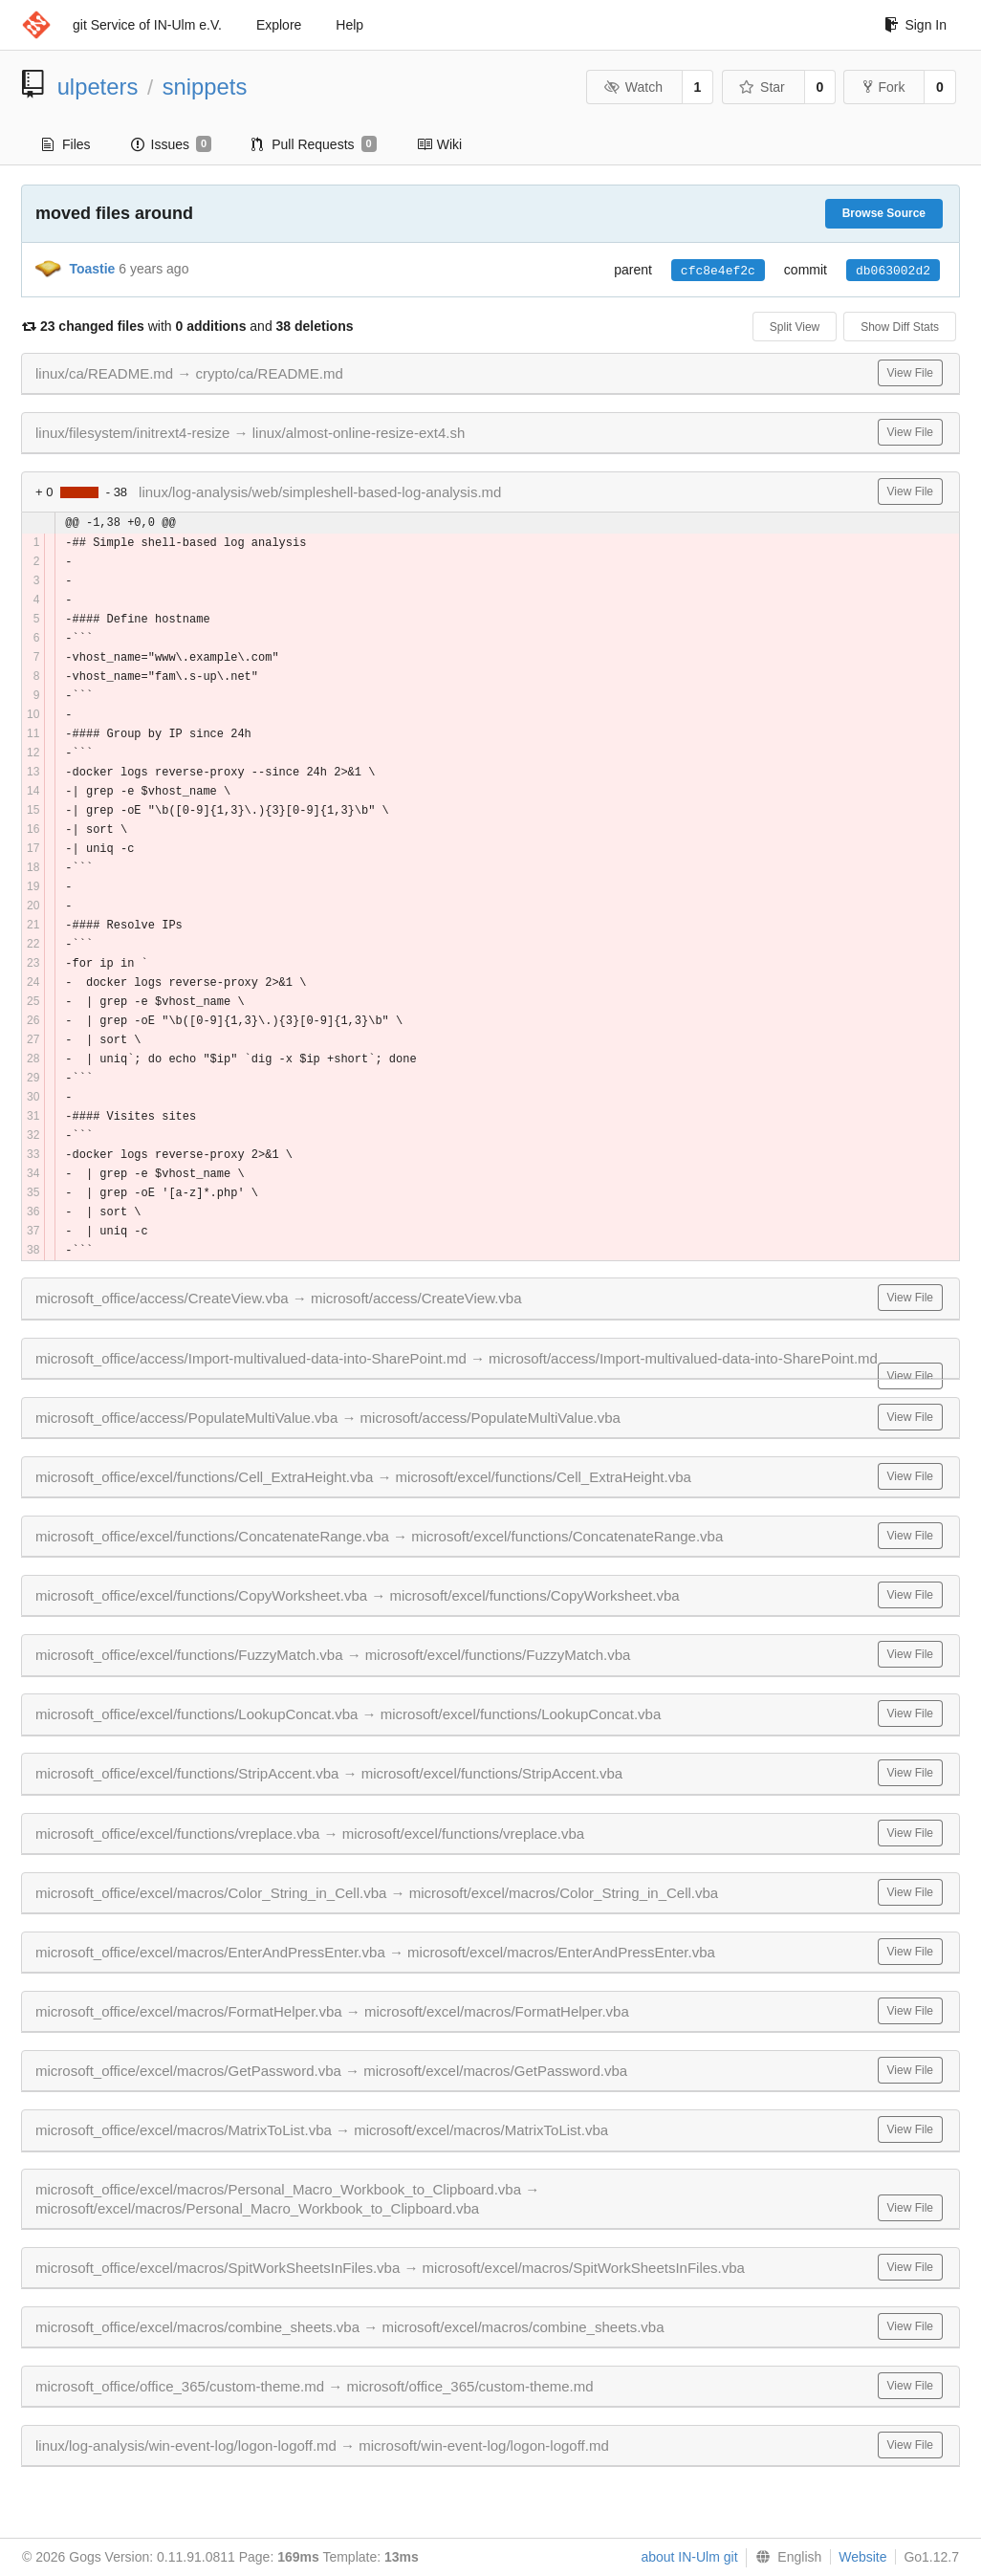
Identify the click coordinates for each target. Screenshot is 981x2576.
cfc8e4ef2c (718, 270)
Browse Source (884, 213)
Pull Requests (314, 144)
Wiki (439, 144)
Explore (278, 25)
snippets (205, 86)
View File (910, 373)
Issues (171, 144)
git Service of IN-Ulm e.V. (147, 25)
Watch (633, 87)
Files (66, 144)
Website (862, 2557)
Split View (794, 327)
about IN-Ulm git (689, 2557)
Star (762, 87)
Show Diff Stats (900, 327)
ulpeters (98, 86)
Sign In (915, 25)
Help (349, 25)
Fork (884, 87)
